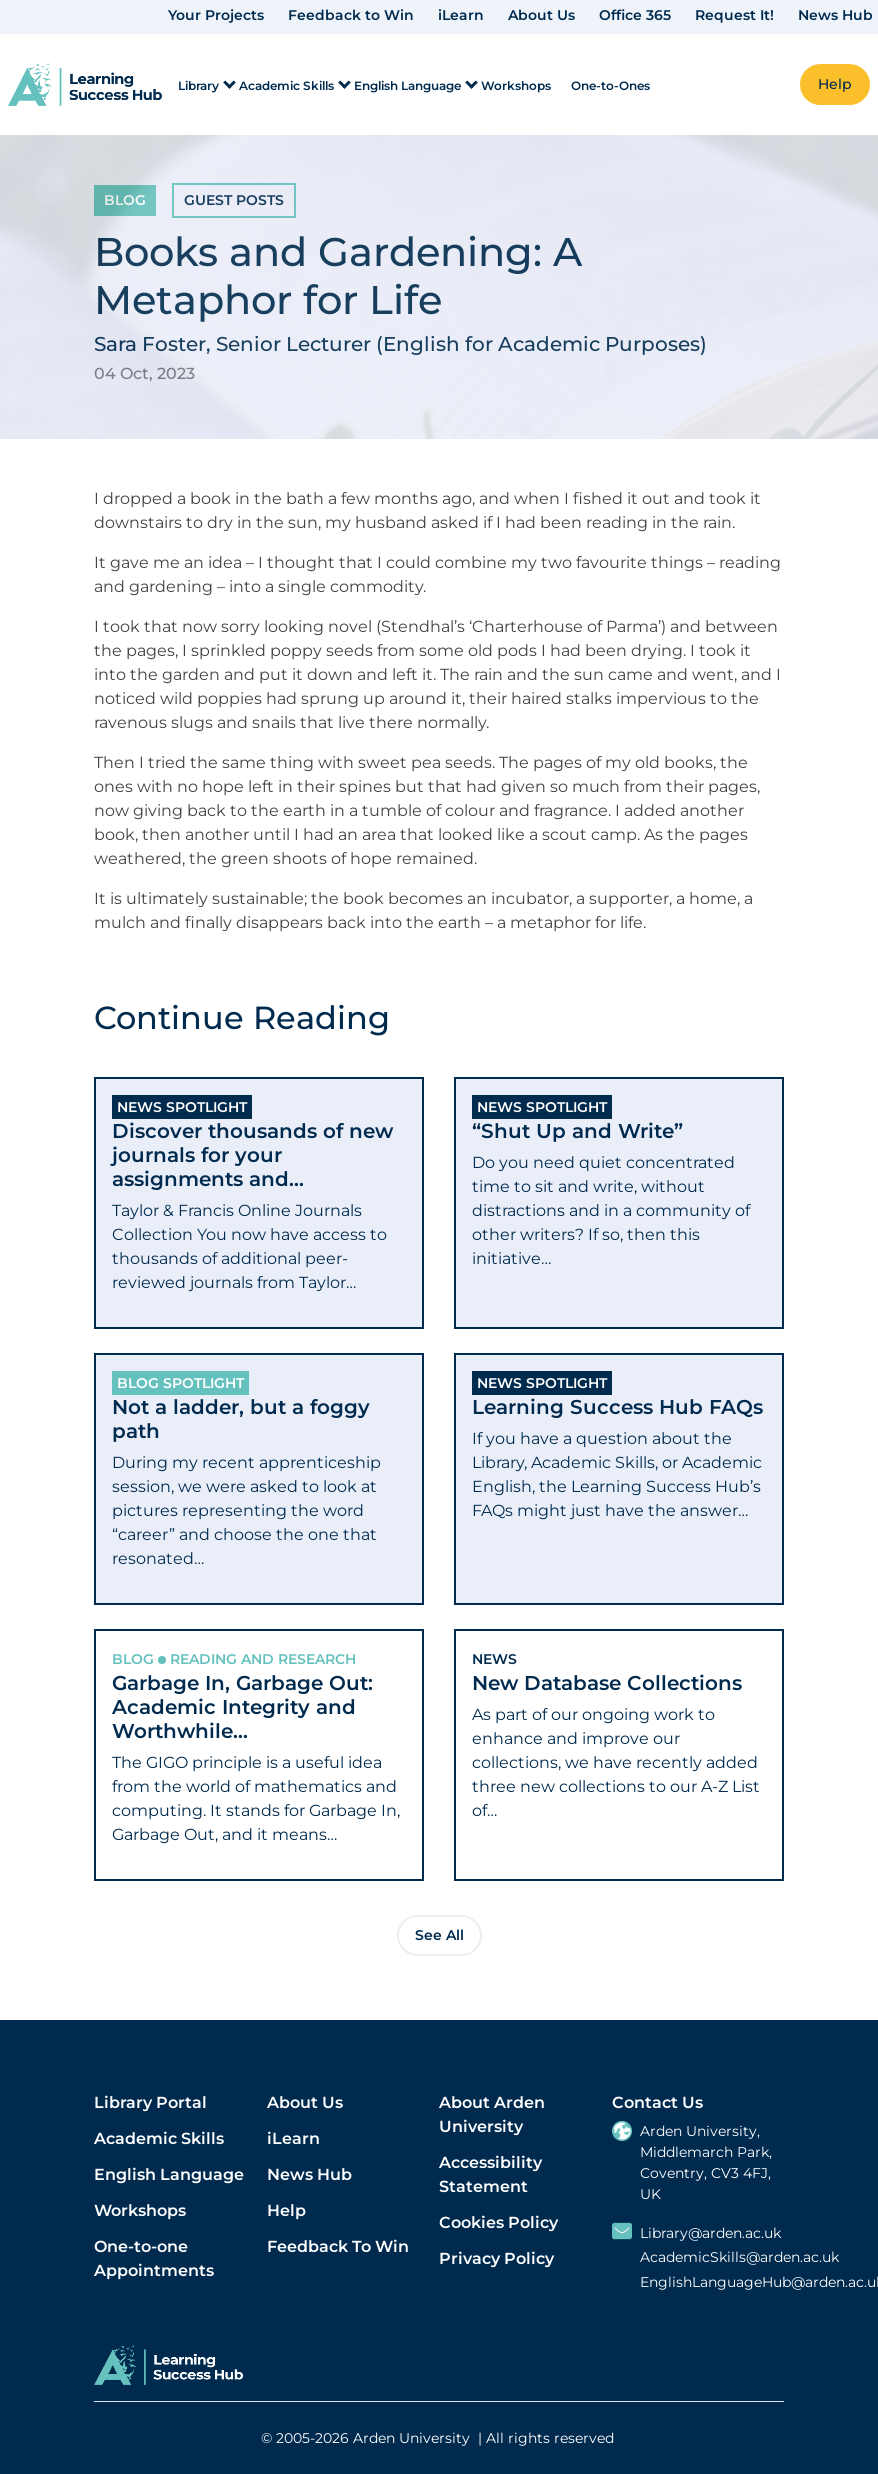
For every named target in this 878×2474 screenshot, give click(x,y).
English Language (169, 2174)
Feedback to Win (351, 15)
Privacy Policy (496, 2258)
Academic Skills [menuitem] (286, 85)
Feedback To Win (338, 2246)
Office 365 (635, 15)
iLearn (461, 15)
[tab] (259, 1203)
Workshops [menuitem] (516, 85)
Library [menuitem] (198, 85)
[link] (85, 84)
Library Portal (150, 2102)
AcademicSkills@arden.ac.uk (739, 2257)
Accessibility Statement (490, 2174)
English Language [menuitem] (407, 85)
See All (439, 1935)
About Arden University (492, 2114)
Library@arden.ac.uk (710, 2233)
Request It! (734, 15)
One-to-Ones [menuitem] (610, 85)
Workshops (140, 2210)
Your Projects (216, 15)
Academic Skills (159, 2138)
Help (286, 2210)
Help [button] (835, 84)
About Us (541, 15)
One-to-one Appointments (154, 2258)
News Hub (835, 15)
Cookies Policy (498, 2222)
